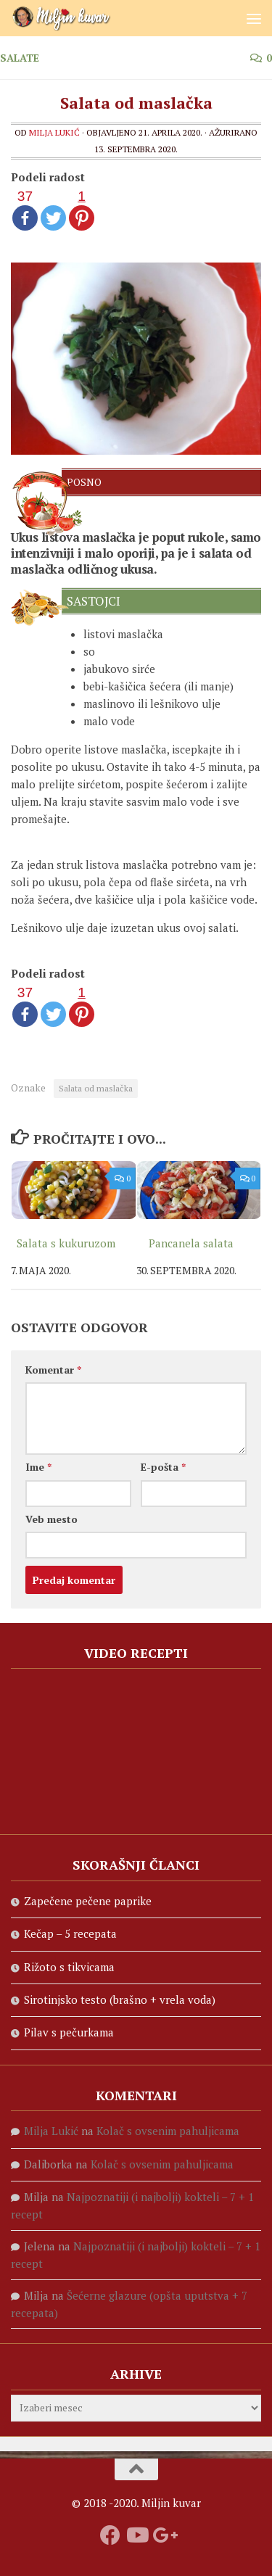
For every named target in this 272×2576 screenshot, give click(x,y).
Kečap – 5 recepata (70, 1933)
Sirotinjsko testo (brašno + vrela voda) (119, 1999)
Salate (19, 58)
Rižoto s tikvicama (69, 1967)
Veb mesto (51, 1519)
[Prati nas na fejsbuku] (110, 2535)
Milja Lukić (54, 132)
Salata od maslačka (96, 1088)
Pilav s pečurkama (69, 2032)
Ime (38, 1467)
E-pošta (163, 1467)
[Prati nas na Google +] (162, 2535)
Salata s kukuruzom (66, 1243)
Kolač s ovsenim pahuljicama (167, 2130)
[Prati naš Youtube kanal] (136, 2535)
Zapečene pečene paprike (88, 1901)
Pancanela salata (191, 1243)
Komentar (53, 1369)
